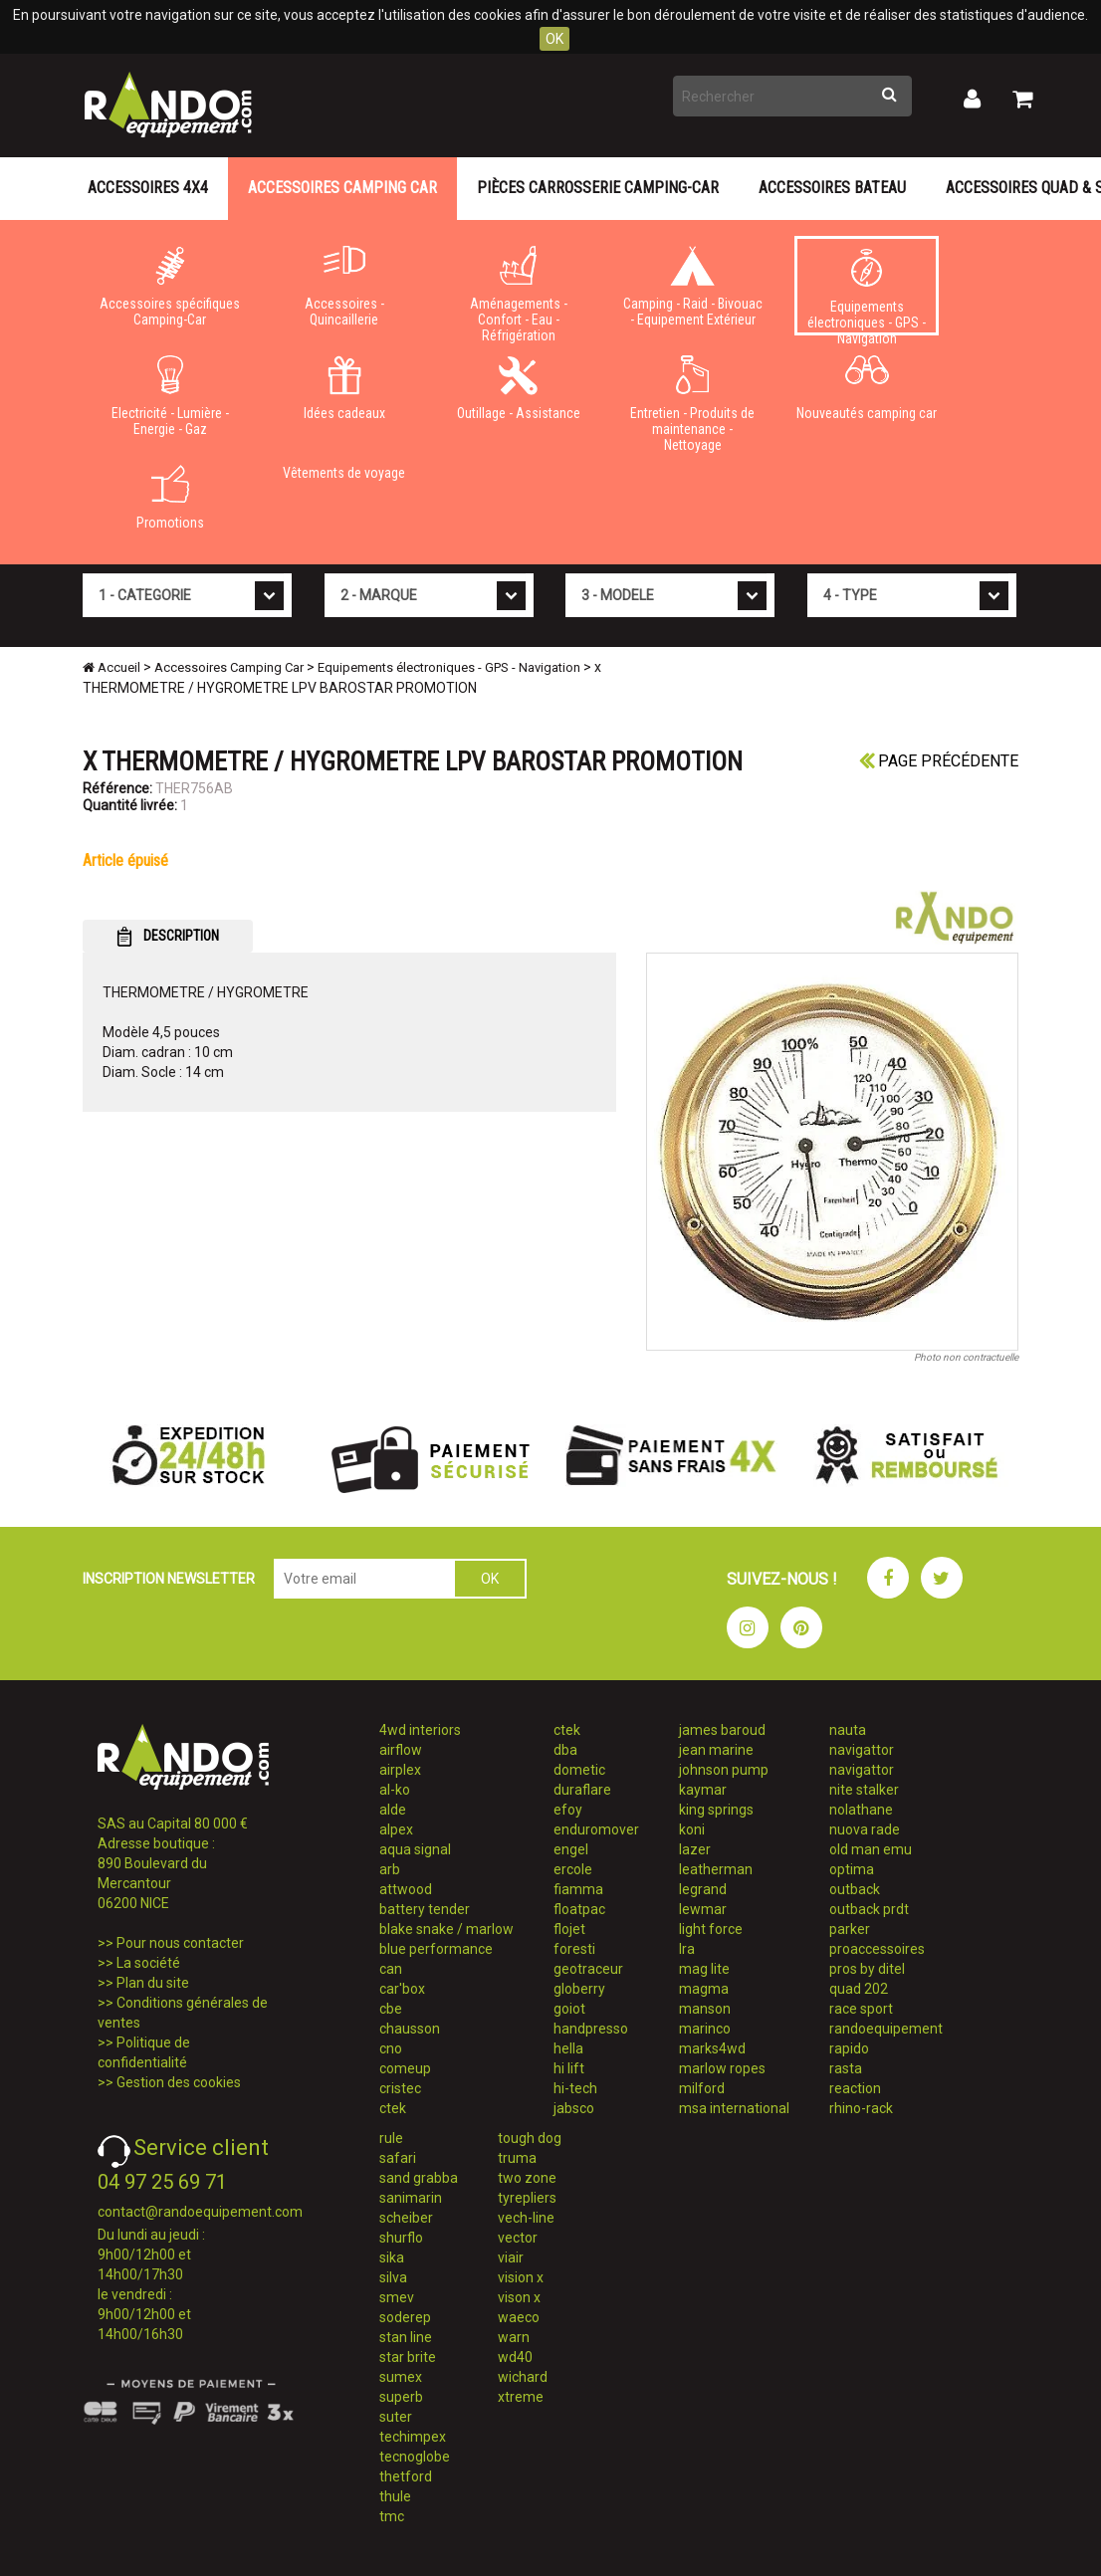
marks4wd (712, 2048)
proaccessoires (877, 1949)
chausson (409, 2029)
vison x (519, 2297)
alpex (396, 1829)
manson (705, 2009)
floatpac (579, 1909)
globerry (579, 1989)
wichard (523, 2377)
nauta (847, 1730)
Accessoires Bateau (832, 187)
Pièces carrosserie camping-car (598, 187)
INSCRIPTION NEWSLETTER (169, 1579)
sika (391, 2257)
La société (148, 1963)
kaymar (703, 1790)
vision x (521, 2277)
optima (851, 1869)
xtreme (521, 2397)
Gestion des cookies (178, 2082)
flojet (569, 1929)
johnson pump (724, 1770)
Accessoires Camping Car (342, 187)
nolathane (861, 1810)
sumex (400, 2377)
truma (517, 2158)
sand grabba (418, 2178)
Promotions (170, 498)
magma (704, 1989)
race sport (861, 2009)
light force (711, 1929)
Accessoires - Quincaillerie (344, 286)
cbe (390, 2009)
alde (392, 1810)
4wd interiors (420, 1730)
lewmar (703, 1909)
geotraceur (588, 1969)
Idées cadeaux (344, 388)
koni (692, 1829)
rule (391, 2138)
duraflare (582, 1790)
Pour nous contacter (180, 1943)
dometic (579, 1770)
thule (395, 2496)
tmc (391, 2516)
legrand (703, 1889)
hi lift (568, 2068)
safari (397, 2158)
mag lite (704, 1969)
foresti (574, 1949)
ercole (572, 1869)
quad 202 (858, 1989)
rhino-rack (861, 2108)
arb (389, 1869)
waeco (519, 2317)
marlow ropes (722, 2068)
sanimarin (410, 2198)
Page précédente (938, 760)
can (390, 1969)
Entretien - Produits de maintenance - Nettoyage (692, 400)
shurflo (401, 2238)
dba (565, 1750)
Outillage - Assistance (518, 388)
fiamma (578, 1889)
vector (518, 2238)
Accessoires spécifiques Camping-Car (170, 286)
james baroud (722, 1730)
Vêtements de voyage (344, 473)
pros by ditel (867, 1969)
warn (514, 2337)
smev (396, 2297)
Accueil (111, 667)
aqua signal (415, 1849)
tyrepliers (527, 2198)
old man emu (870, 1849)
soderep (405, 2317)
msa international (734, 2108)
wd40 (515, 2357)
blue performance (436, 1949)
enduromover (596, 1829)
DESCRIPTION (167, 937)
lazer (695, 1849)
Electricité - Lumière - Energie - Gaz (170, 396)
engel (570, 1849)
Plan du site (152, 1983)
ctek (392, 2108)
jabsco (573, 2108)
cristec (400, 2088)
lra (687, 1949)
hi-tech (575, 2088)
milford (702, 2088)
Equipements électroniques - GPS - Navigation (866, 292)
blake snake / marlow (446, 1929)
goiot (569, 2009)
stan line (405, 2337)
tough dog (529, 2138)
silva (393, 2277)
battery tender (424, 1909)
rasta (845, 2068)
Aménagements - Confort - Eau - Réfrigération (518, 290)
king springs (716, 1810)
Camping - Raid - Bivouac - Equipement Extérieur (692, 286)
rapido (849, 2048)
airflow (400, 1750)
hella (568, 2048)
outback (854, 1889)
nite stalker (864, 1790)
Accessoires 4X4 (148, 187)
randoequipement (886, 2029)
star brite (407, 2357)
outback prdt (869, 1909)
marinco (705, 2029)
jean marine (716, 1750)
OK (554, 39)
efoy (567, 1810)
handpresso (590, 2029)
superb (401, 2397)
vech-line (526, 2218)
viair (511, 2257)
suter (395, 2417)
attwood (405, 1889)
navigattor (861, 1750)
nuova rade (864, 1829)
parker (849, 1929)
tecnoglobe (414, 2457)
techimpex (412, 2437)
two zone (527, 2178)
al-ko (394, 1790)
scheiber (406, 2218)
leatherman (716, 1869)
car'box (402, 1989)
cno (390, 2048)
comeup (405, 2068)
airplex (400, 1770)
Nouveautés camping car (866, 388)
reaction (855, 2088)
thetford (405, 2476)
